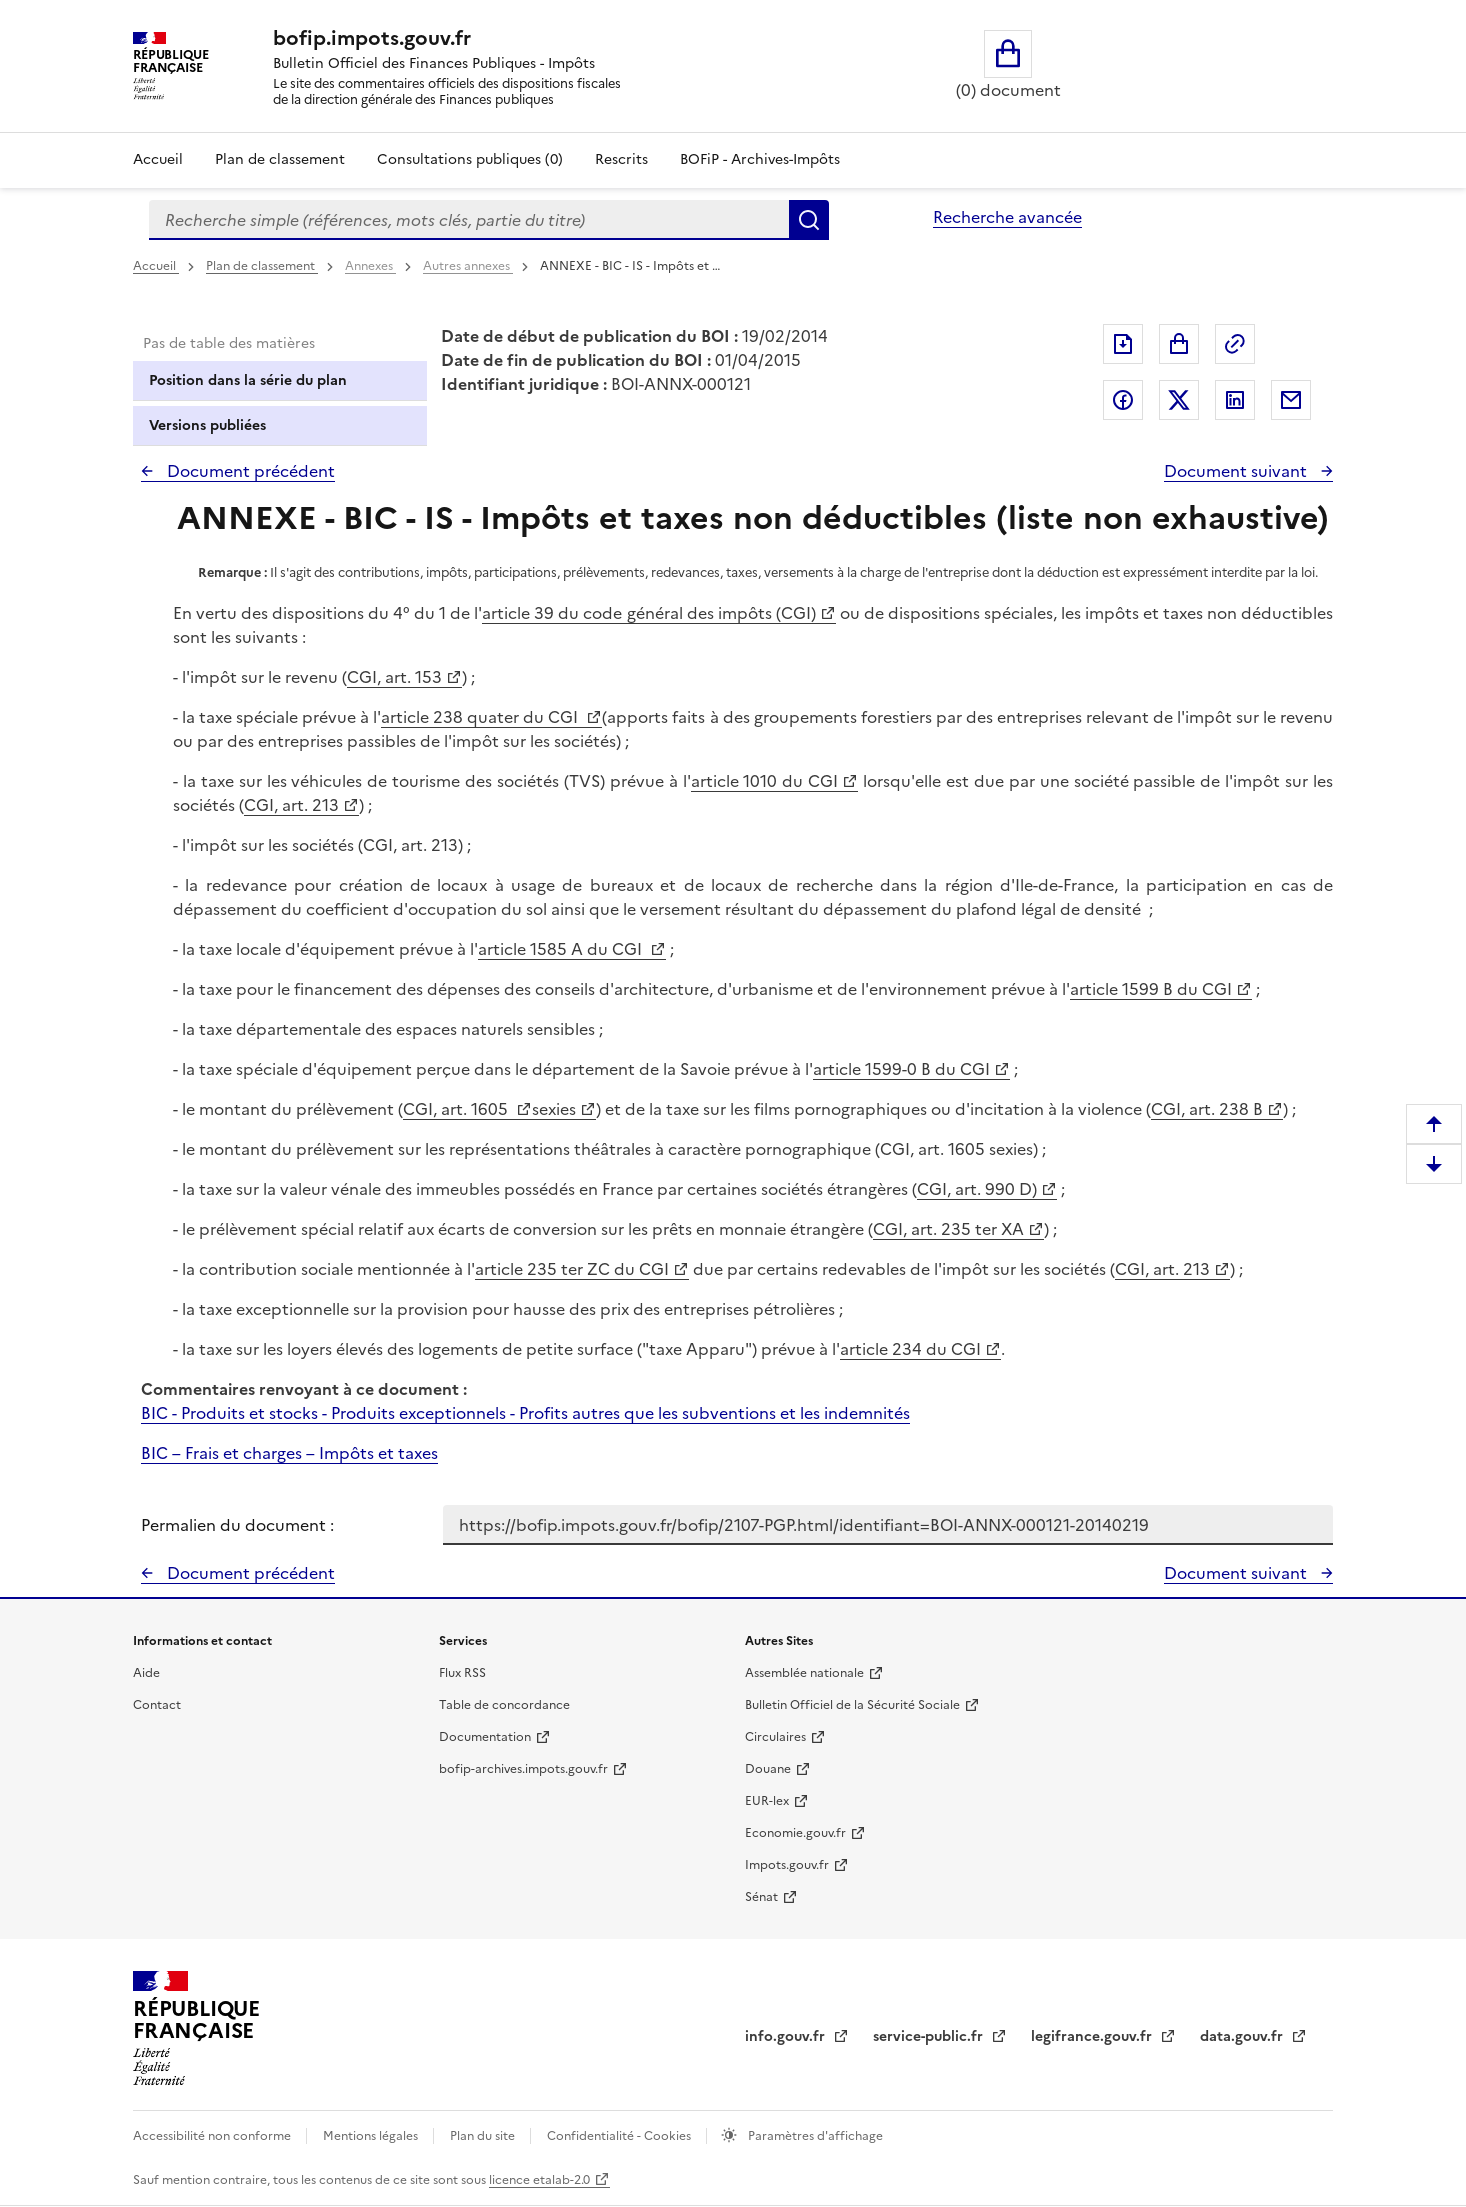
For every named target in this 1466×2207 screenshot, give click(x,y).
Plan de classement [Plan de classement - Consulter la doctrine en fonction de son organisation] (280, 159)
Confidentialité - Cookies (620, 2136)
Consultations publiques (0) (470, 159)
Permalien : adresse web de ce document (1235, 344)
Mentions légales (372, 2136)
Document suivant (1237, 471)
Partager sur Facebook (1123, 400)
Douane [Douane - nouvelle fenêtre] (768, 1769)
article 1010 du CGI (765, 781)
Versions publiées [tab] (207, 425)
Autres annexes (468, 266)
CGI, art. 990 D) (977, 1189)
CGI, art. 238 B (1207, 1109)
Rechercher (809, 220)
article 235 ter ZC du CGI (572, 1269)
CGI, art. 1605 (457, 1109)
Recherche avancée (1007, 217)
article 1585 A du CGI (562, 949)
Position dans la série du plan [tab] (248, 380)
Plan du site (484, 2136)
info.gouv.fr (787, 2036)
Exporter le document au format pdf (1123, 344)
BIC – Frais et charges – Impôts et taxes (289, 1453)
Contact (157, 1705)
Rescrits (621, 159)
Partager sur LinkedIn (1235, 400)
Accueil (158, 159)
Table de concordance (504, 1705)
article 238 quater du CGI (481, 717)
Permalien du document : (237, 1525)
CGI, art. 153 (394, 677)
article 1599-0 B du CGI (901, 1069)
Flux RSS (462, 1673)
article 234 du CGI (910, 1349)
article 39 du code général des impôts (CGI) (648, 613)
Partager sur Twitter (1179, 400)
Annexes (370, 266)
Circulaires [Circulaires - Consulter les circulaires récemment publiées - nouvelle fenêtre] (775, 1737)
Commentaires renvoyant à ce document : (304, 1389)
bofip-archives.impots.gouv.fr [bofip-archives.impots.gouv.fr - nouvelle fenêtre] (523, 1769)
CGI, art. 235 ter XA (948, 1229)
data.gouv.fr (1243, 2036)
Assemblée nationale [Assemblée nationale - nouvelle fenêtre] (804, 1673)
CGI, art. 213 (291, 805)
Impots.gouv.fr (787, 1865)
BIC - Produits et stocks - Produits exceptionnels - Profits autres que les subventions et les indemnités (525, 1413)
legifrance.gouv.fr (1093, 2036)
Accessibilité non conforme (213, 2136)
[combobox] (469, 220)
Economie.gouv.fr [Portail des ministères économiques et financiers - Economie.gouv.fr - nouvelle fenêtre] (795, 1833)
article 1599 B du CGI (1151, 989)
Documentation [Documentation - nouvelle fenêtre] (485, 1737)
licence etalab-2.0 (539, 2180)
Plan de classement (262, 266)
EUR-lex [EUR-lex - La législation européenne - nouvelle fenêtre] (767, 1801)
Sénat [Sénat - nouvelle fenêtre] (761, 1897)
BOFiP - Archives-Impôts (760, 159)
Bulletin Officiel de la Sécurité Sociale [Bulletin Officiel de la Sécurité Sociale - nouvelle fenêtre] (852, 1705)
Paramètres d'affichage (814, 2136)
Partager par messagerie (1291, 400)
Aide (146, 1673)
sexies (554, 1109)
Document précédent (249, 471)
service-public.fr (930, 2036)
